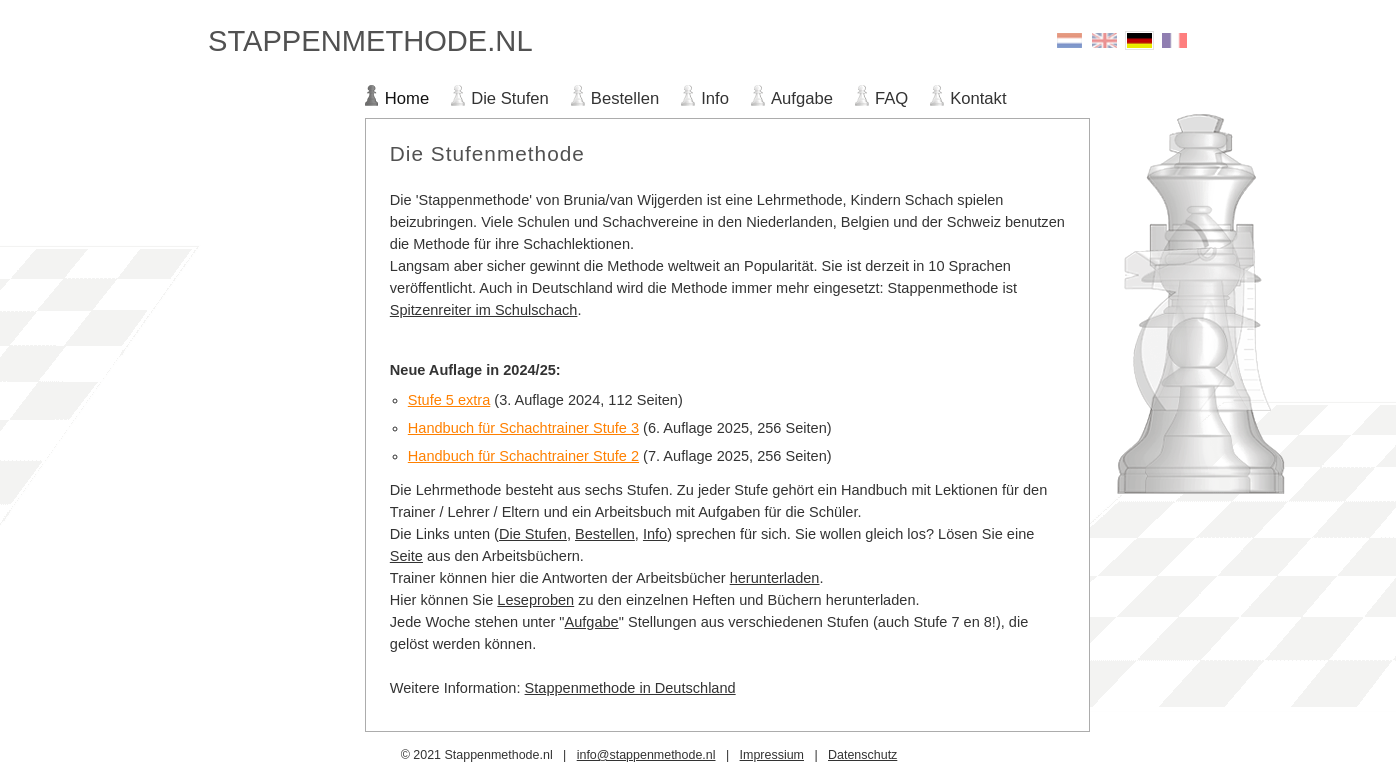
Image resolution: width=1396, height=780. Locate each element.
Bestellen (625, 98)
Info (715, 98)
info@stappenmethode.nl (646, 755)
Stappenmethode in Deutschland (630, 688)
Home (407, 98)
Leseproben (535, 600)
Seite (406, 556)
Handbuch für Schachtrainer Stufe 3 (523, 428)
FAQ (891, 98)
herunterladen (775, 578)
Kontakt (978, 98)
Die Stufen (510, 98)
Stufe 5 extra (449, 400)
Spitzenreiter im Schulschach (484, 310)
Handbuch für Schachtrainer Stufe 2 (523, 456)
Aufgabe (802, 98)
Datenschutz (862, 755)
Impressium (772, 755)
